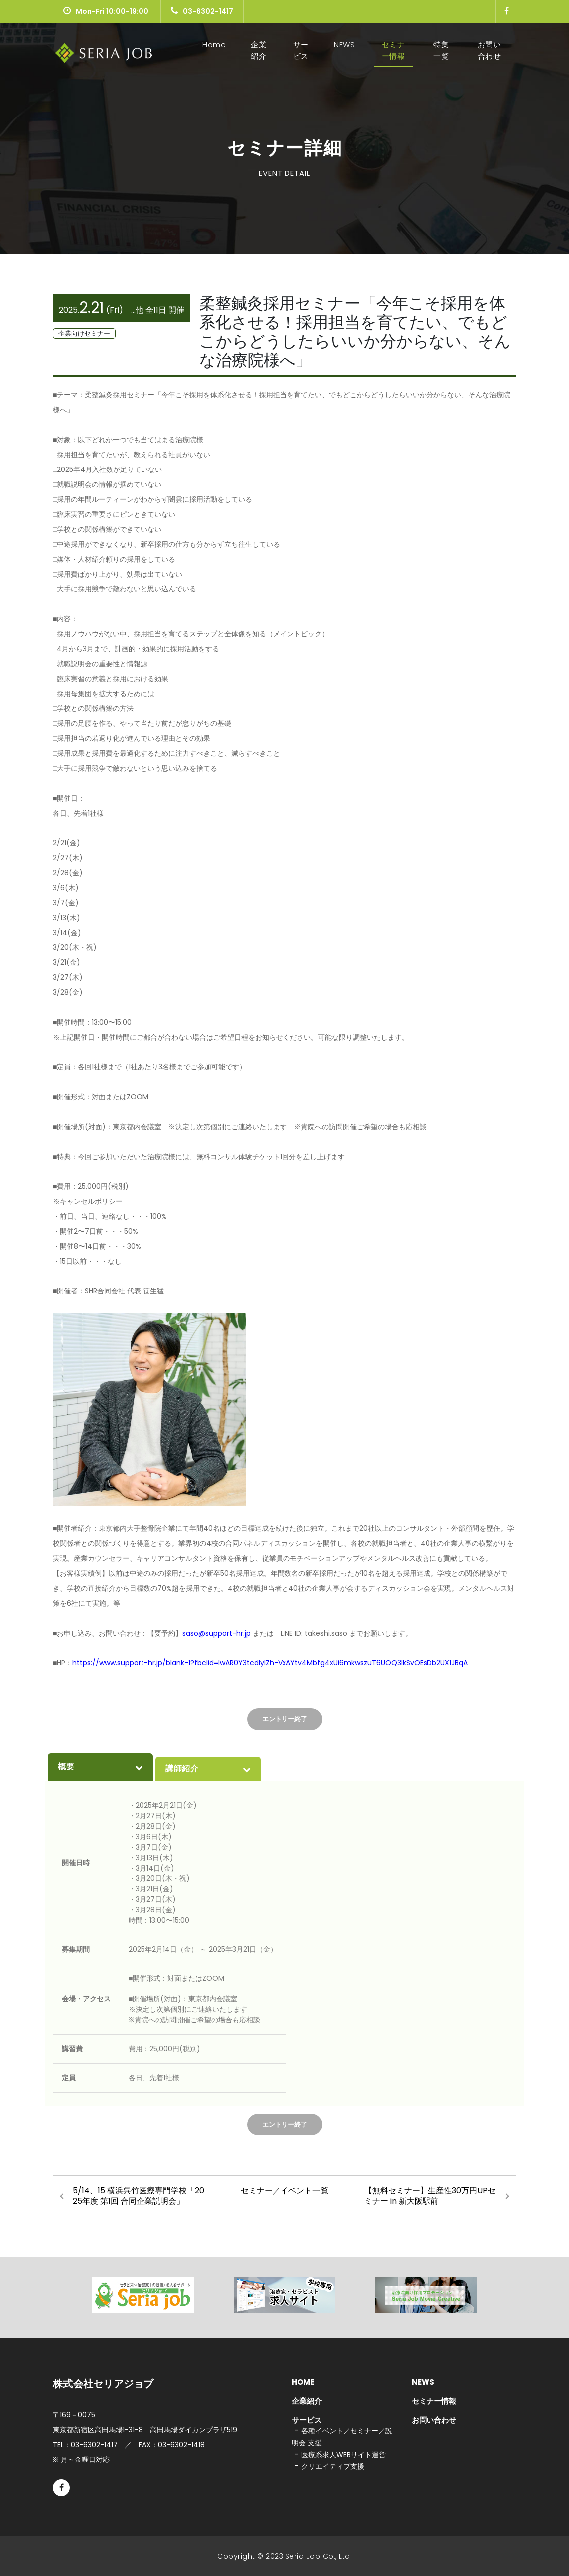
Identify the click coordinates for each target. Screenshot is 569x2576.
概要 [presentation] (100, 1766)
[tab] (100, 1767)
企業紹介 (258, 50)
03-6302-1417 (202, 11)
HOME (303, 2382)
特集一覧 (441, 50)
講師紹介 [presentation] (208, 1768)
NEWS (344, 44)
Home (216, 44)
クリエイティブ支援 (332, 2466)
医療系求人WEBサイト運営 (343, 2454)
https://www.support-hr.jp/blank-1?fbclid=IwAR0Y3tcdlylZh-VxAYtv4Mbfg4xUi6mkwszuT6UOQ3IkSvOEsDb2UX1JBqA (270, 1663)
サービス (301, 50)
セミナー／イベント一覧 (284, 2190)
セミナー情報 (393, 50)
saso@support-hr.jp (217, 1633)
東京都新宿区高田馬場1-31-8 (145, 2430)
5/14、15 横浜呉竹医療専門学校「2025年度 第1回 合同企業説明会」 (138, 2196)
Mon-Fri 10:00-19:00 (105, 11)
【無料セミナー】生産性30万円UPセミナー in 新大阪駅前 (430, 2196)
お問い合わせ (489, 50)
